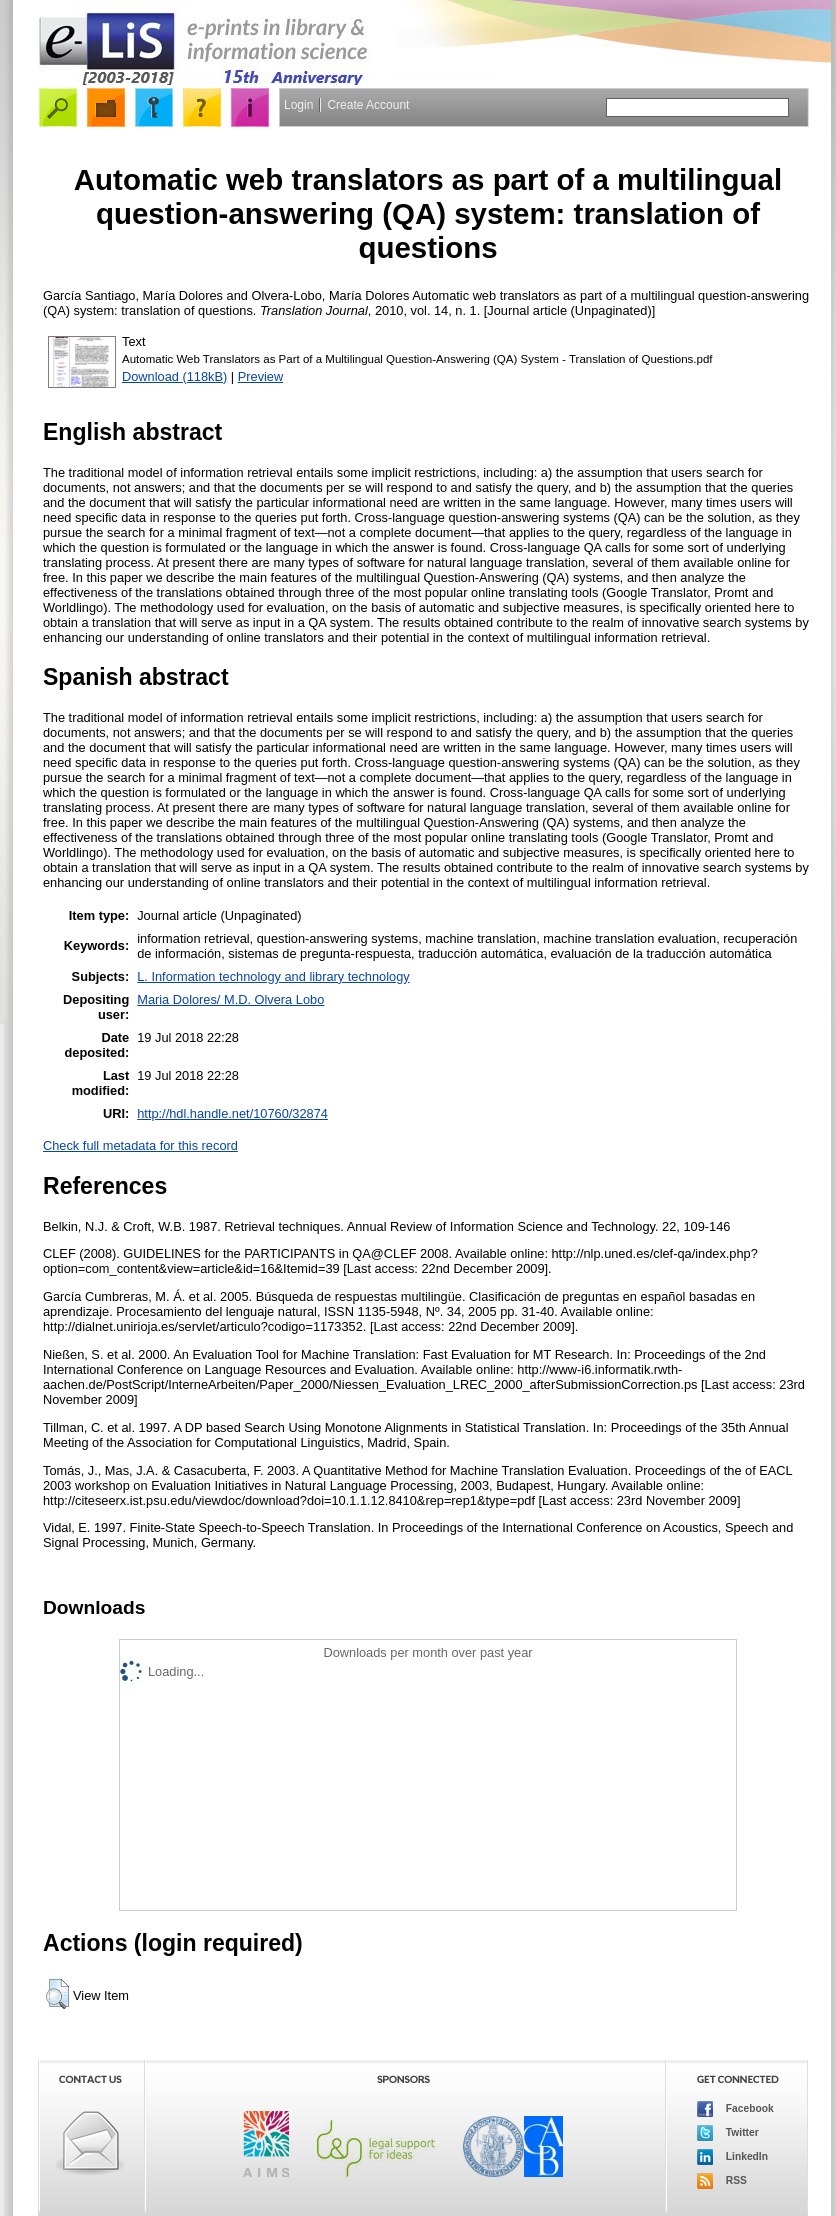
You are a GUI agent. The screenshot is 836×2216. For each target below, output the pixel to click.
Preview (261, 376)
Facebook (735, 2109)
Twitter (728, 2133)
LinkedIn (732, 2157)
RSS (722, 2181)
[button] (57, 1994)
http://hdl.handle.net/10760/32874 (232, 1113)
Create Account (368, 105)
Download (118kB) (174, 376)
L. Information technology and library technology (273, 976)
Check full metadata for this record (140, 1145)
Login (298, 105)
